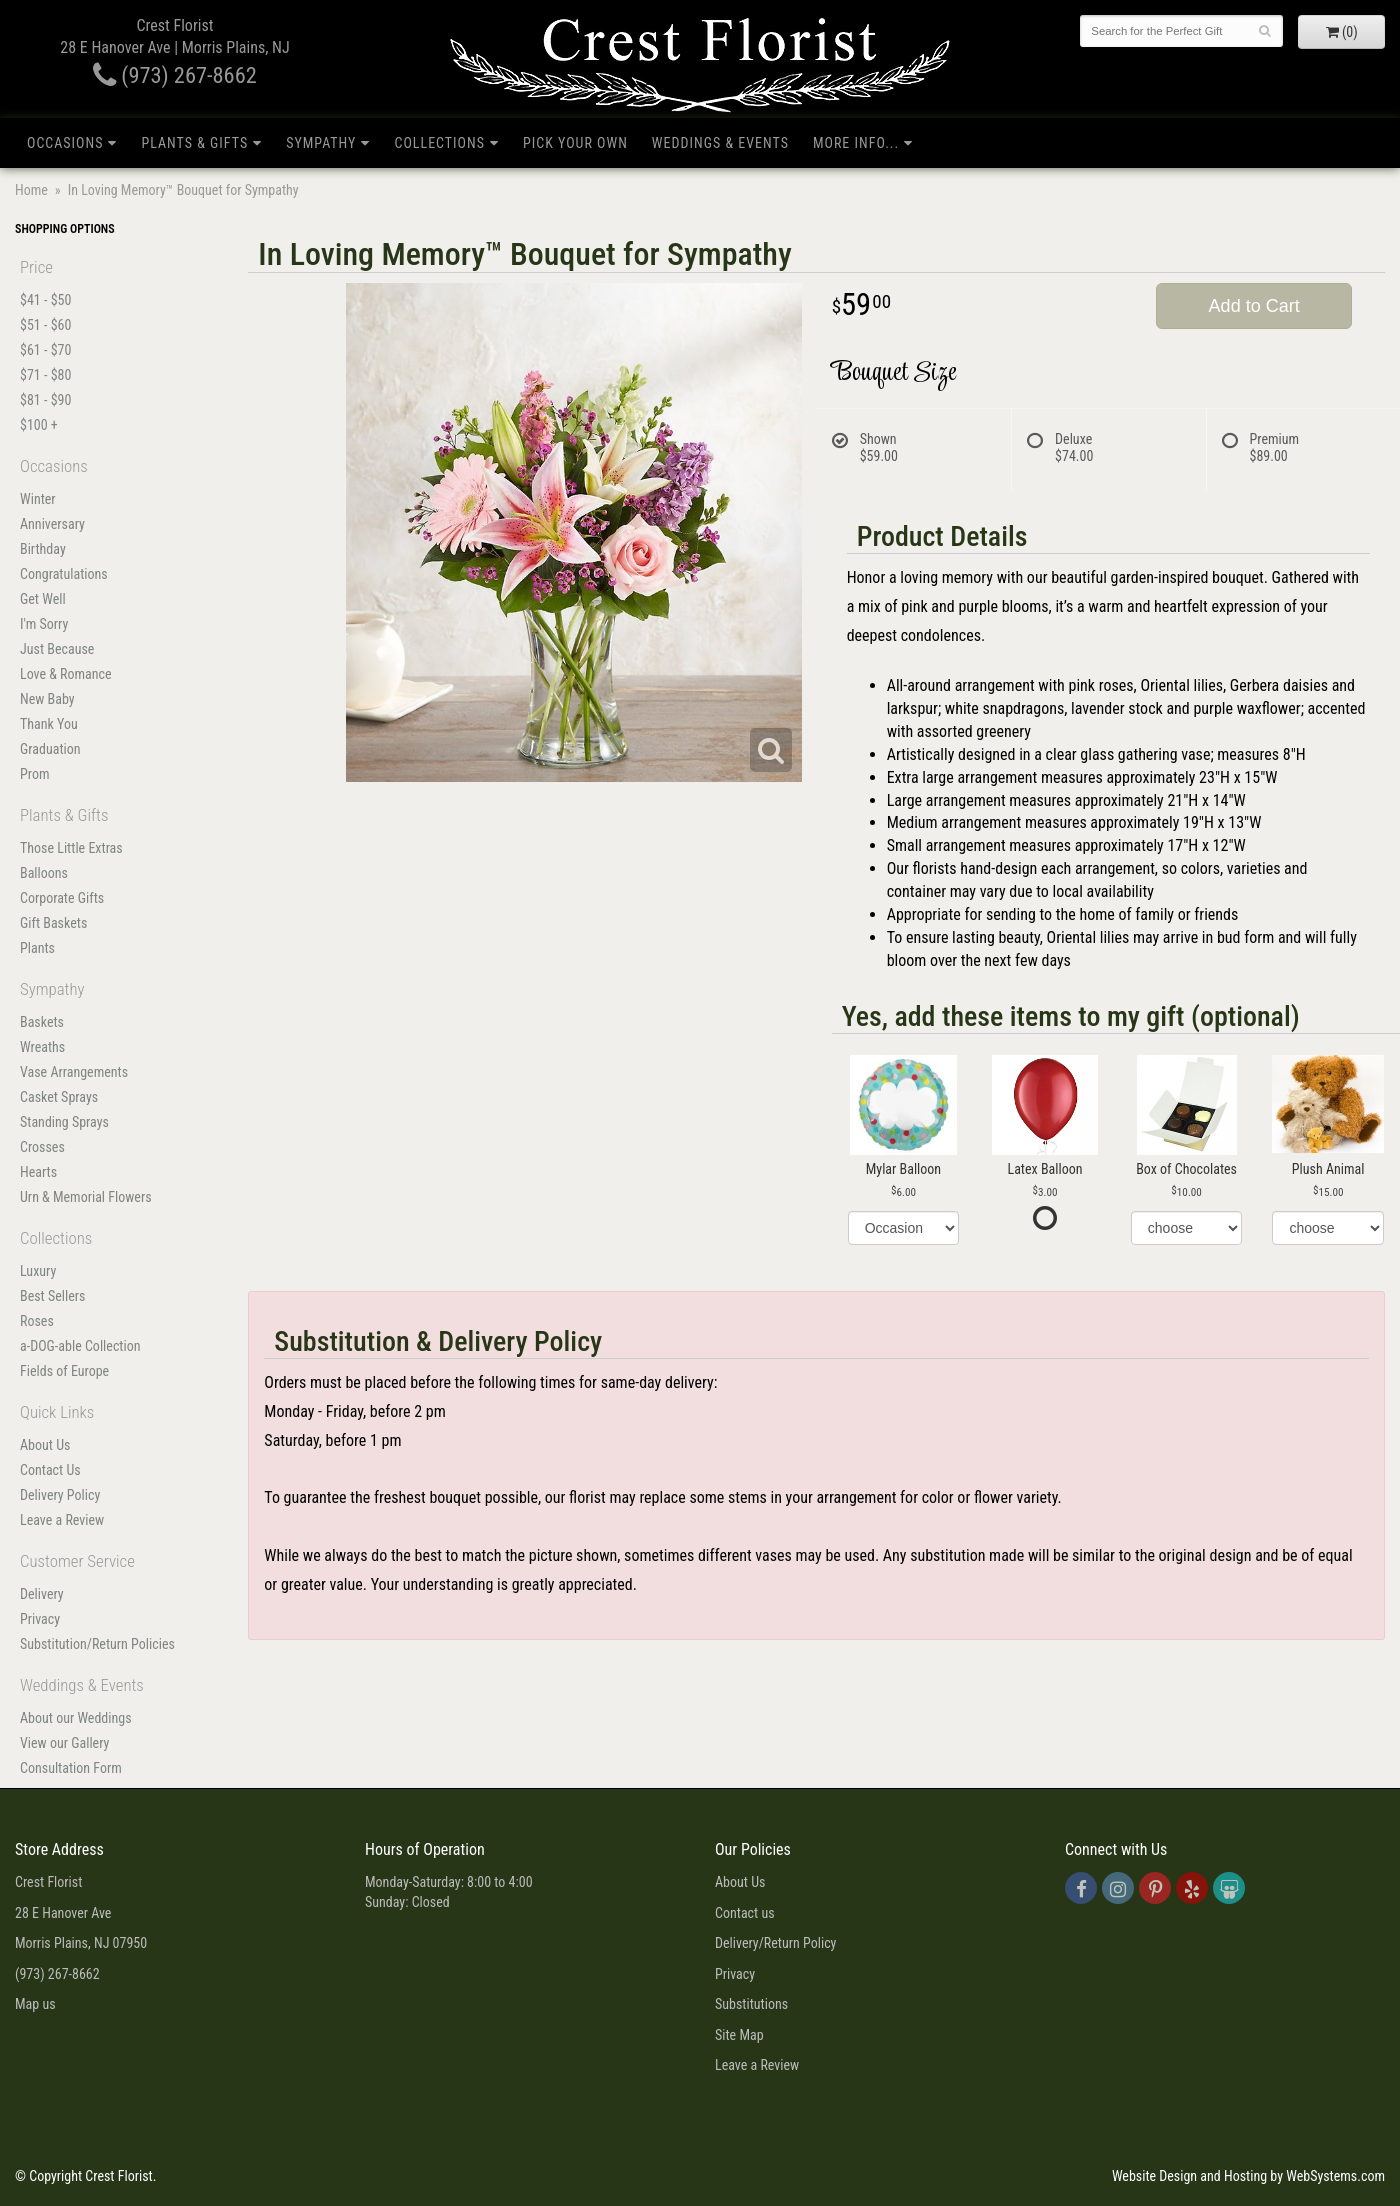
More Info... (856, 143)
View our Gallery (64, 1743)
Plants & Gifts (194, 143)
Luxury (38, 1271)
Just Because (57, 649)
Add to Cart (1254, 306)
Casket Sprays (59, 1097)
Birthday (43, 549)
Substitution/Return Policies (97, 1644)
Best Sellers (52, 1296)
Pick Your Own (575, 143)
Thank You (49, 724)
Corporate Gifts (62, 898)
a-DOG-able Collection (80, 1346)
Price (36, 267)
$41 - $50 (45, 300)
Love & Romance (66, 674)
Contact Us (50, 1470)
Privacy (40, 1619)
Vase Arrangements (74, 1072)
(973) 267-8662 (175, 75)
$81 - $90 (45, 400)
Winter (38, 499)
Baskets (42, 1022)
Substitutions (751, 2004)
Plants (37, 948)
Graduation (50, 749)
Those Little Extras (71, 848)
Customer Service (77, 1561)
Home (31, 190)
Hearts (38, 1172)
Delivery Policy (60, 1495)
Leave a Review (62, 1520)
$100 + (39, 425)
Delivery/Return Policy (775, 1943)
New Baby (47, 699)
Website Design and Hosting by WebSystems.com (1248, 2176)
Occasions (65, 143)
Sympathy (321, 143)
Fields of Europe (64, 1371)
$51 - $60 (45, 325)
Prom (34, 774)
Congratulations (64, 574)
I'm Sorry (44, 624)
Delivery (42, 1594)
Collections (439, 143)
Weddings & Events (720, 143)
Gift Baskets (53, 923)
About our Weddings (76, 1718)
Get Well (43, 599)
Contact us (745, 1913)
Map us (35, 2004)
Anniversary (52, 524)
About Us (45, 1445)
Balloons (44, 873)
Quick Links (57, 1412)
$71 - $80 (45, 375)
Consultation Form (71, 1768)
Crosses (42, 1147)
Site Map (739, 2035)
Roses (37, 1321)
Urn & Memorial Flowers (86, 1197)
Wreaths (42, 1047)
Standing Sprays (64, 1122)
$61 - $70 (45, 350)
